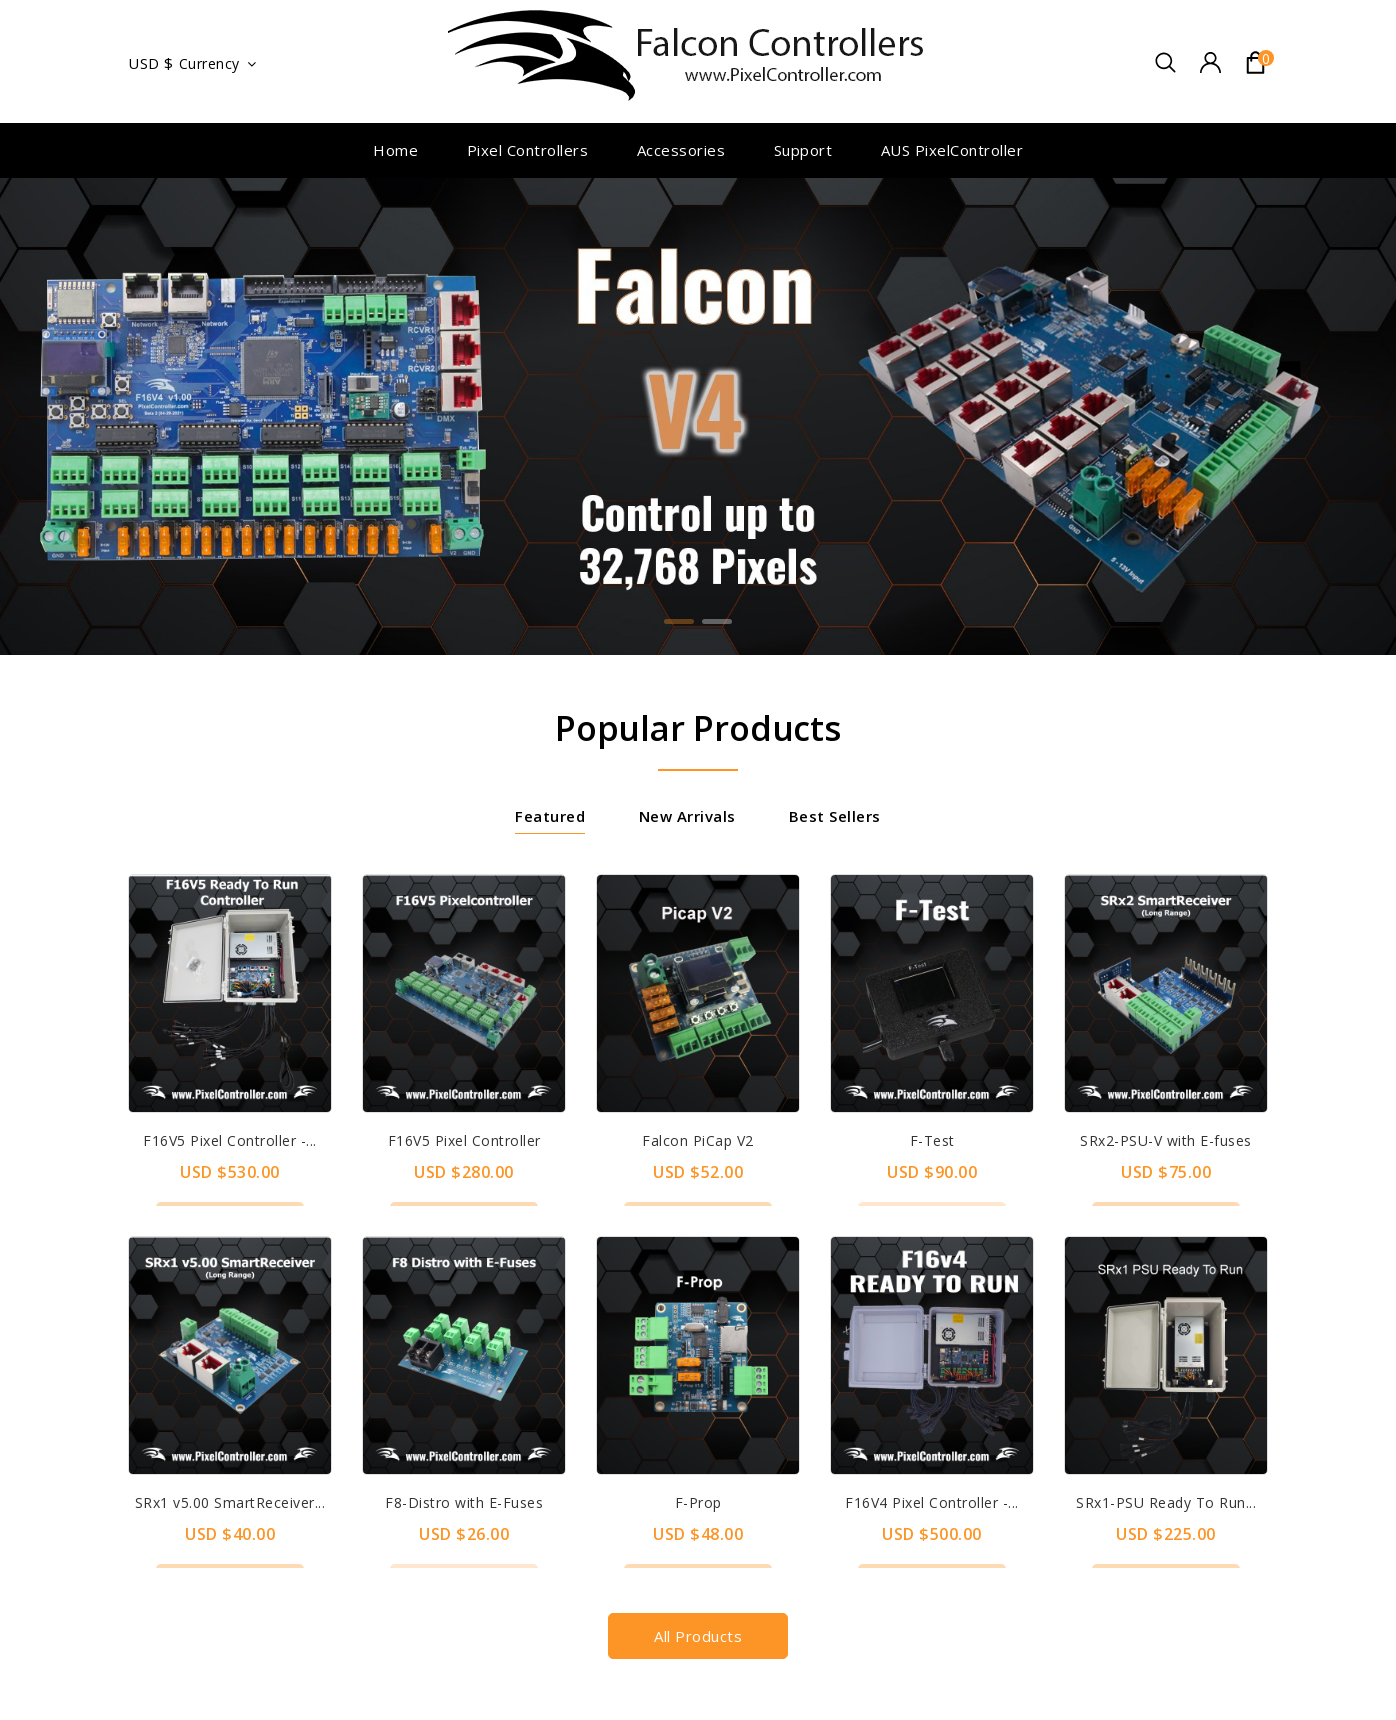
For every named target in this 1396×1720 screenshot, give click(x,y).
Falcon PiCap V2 (698, 1140)
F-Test (932, 1140)
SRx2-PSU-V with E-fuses (1166, 1140)
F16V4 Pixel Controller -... (932, 1502)
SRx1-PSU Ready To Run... (1166, 1502)
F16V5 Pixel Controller (464, 1140)
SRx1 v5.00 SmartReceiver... (230, 1502)
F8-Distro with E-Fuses (464, 1502)
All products (698, 1636)
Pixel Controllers (528, 150)
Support (803, 150)
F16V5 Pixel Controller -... (230, 1140)
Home (395, 150)
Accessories (681, 150)
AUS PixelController (952, 150)
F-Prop (698, 1502)
